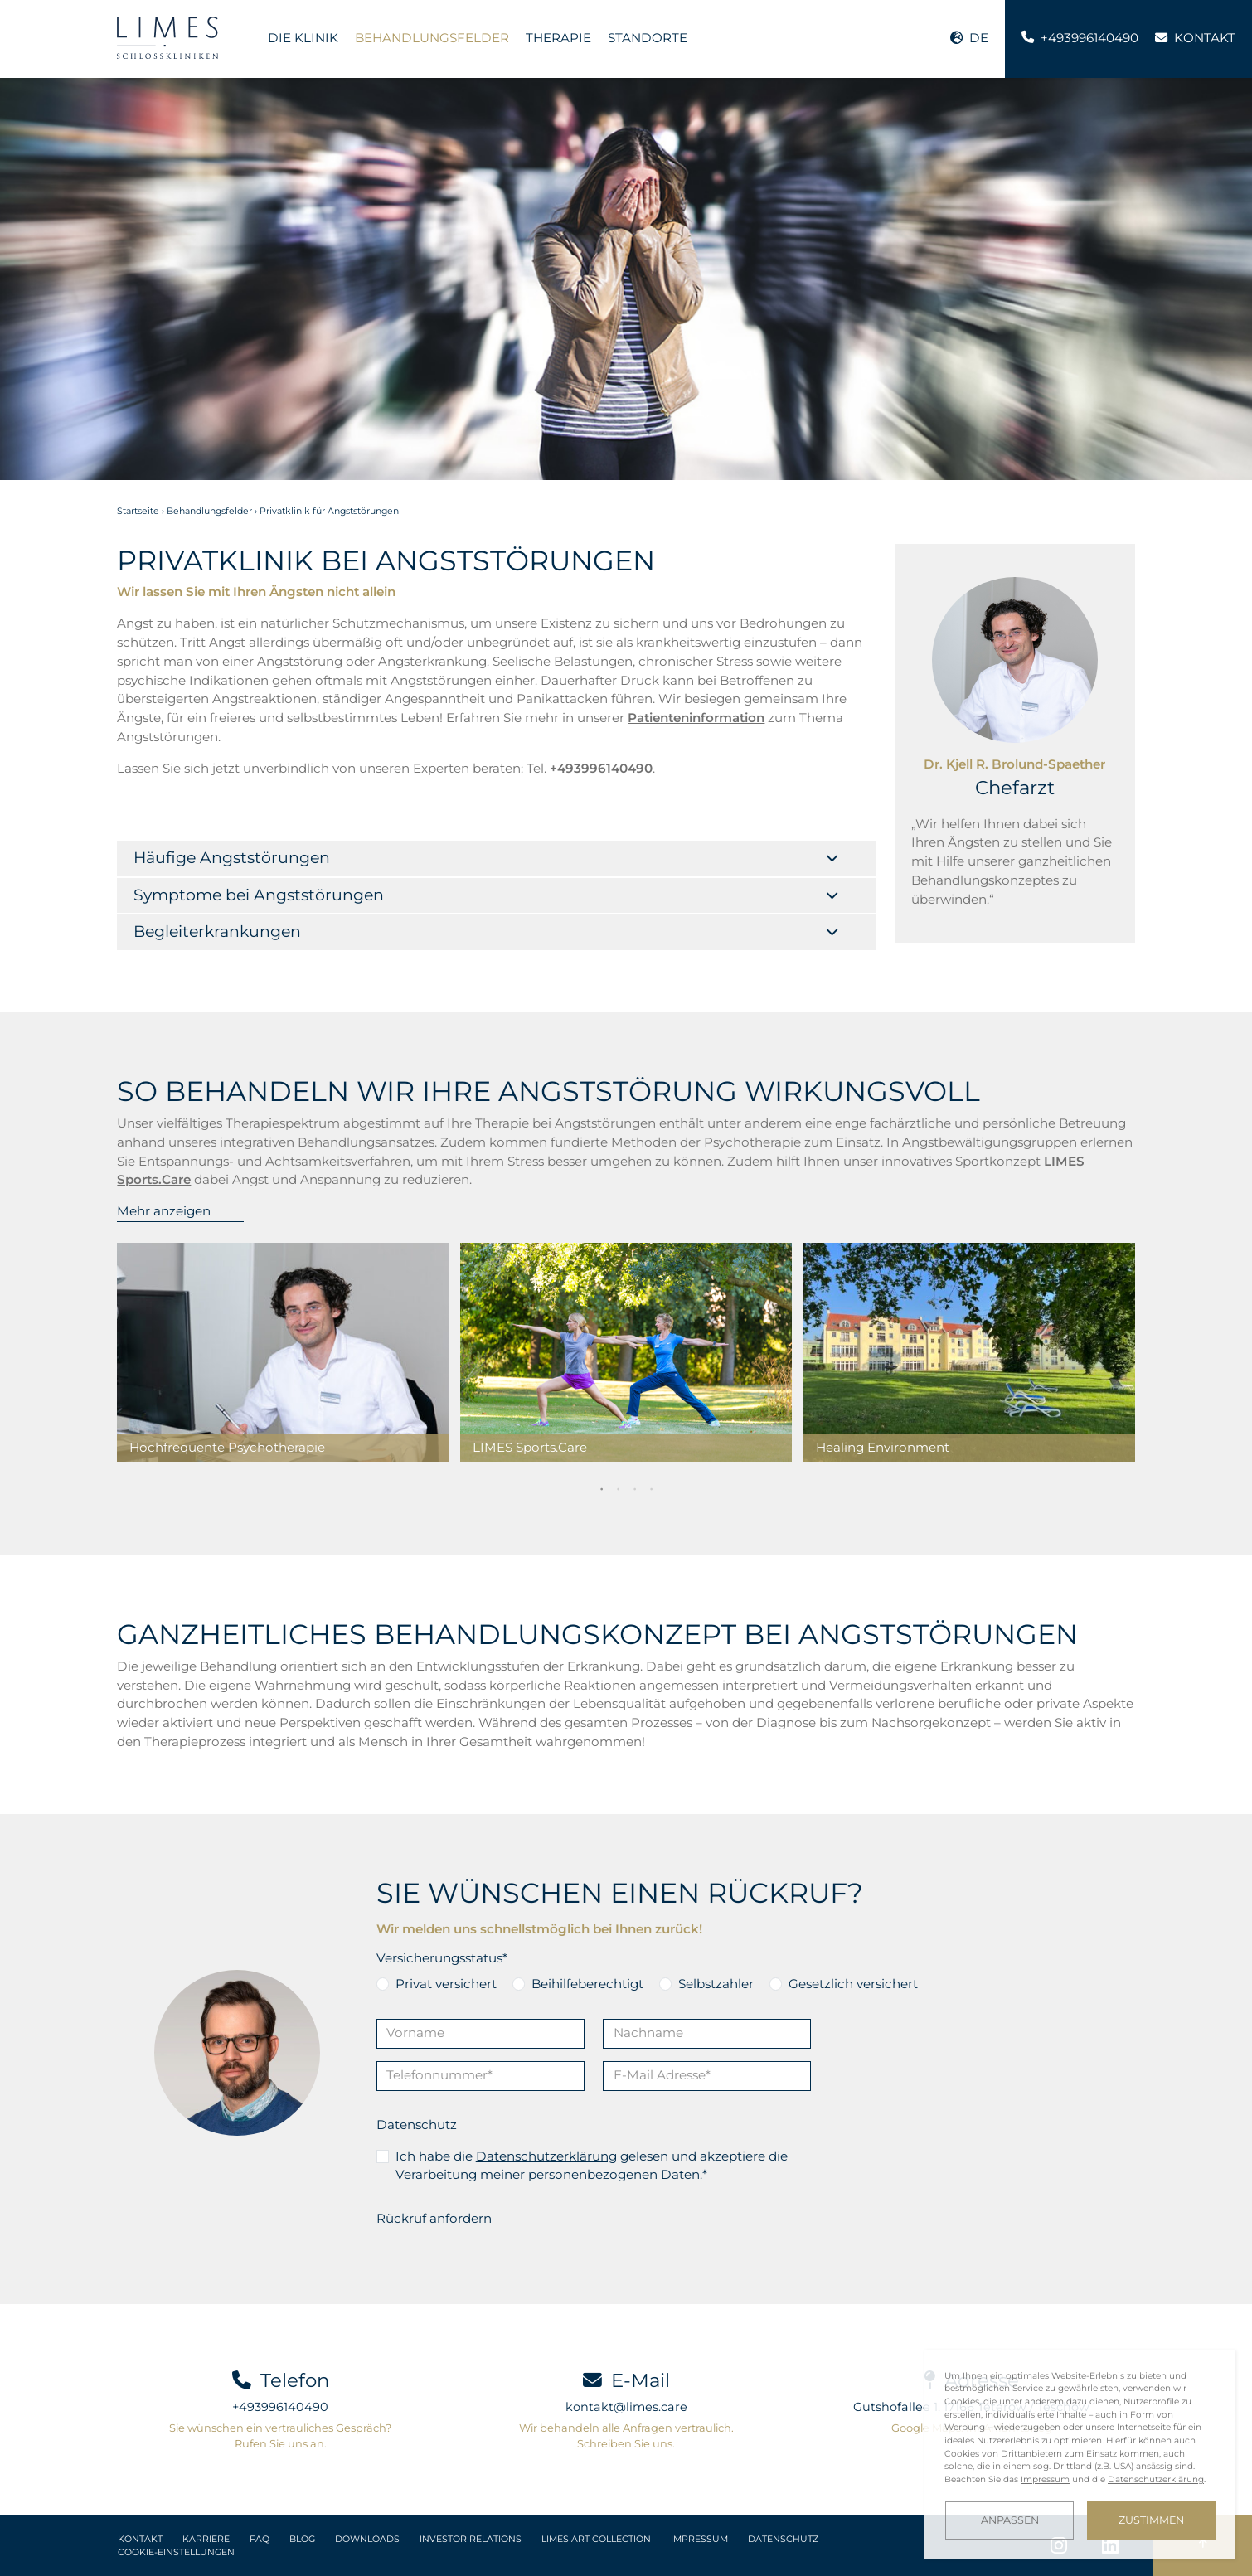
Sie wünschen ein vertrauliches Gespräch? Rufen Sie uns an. (280, 2435)
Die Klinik (303, 38)
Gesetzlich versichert (853, 1983)
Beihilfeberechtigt (587, 1983)
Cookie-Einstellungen (176, 2552)
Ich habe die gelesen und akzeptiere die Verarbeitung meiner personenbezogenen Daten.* (591, 2165)
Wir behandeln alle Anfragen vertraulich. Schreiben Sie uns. (626, 2435)
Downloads (367, 2539)
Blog (302, 2539)
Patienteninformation (696, 717)
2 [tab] (617, 1488)
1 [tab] (601, 1488)
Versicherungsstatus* (441, 1958)
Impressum (699, 2539)
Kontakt (140, 2539)
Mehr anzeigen (164, 1211)
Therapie (558, 38)
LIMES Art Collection (596, 2539)
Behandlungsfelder (432, 38)
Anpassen (1010, 2520)
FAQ (259, 2539)
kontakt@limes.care (626, 2406)
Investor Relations (471, 2539)
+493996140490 (280, 2406)
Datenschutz (416, 2124)
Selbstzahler (716, 1983)
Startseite (138, 511)
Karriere (206, 2539)
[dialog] (1079, 2454)
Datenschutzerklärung (546, 2156)
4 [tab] (651, 1488)
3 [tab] (634, 1488)
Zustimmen (1151, 2520)
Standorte (647, 38)
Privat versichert (446, 1983)
